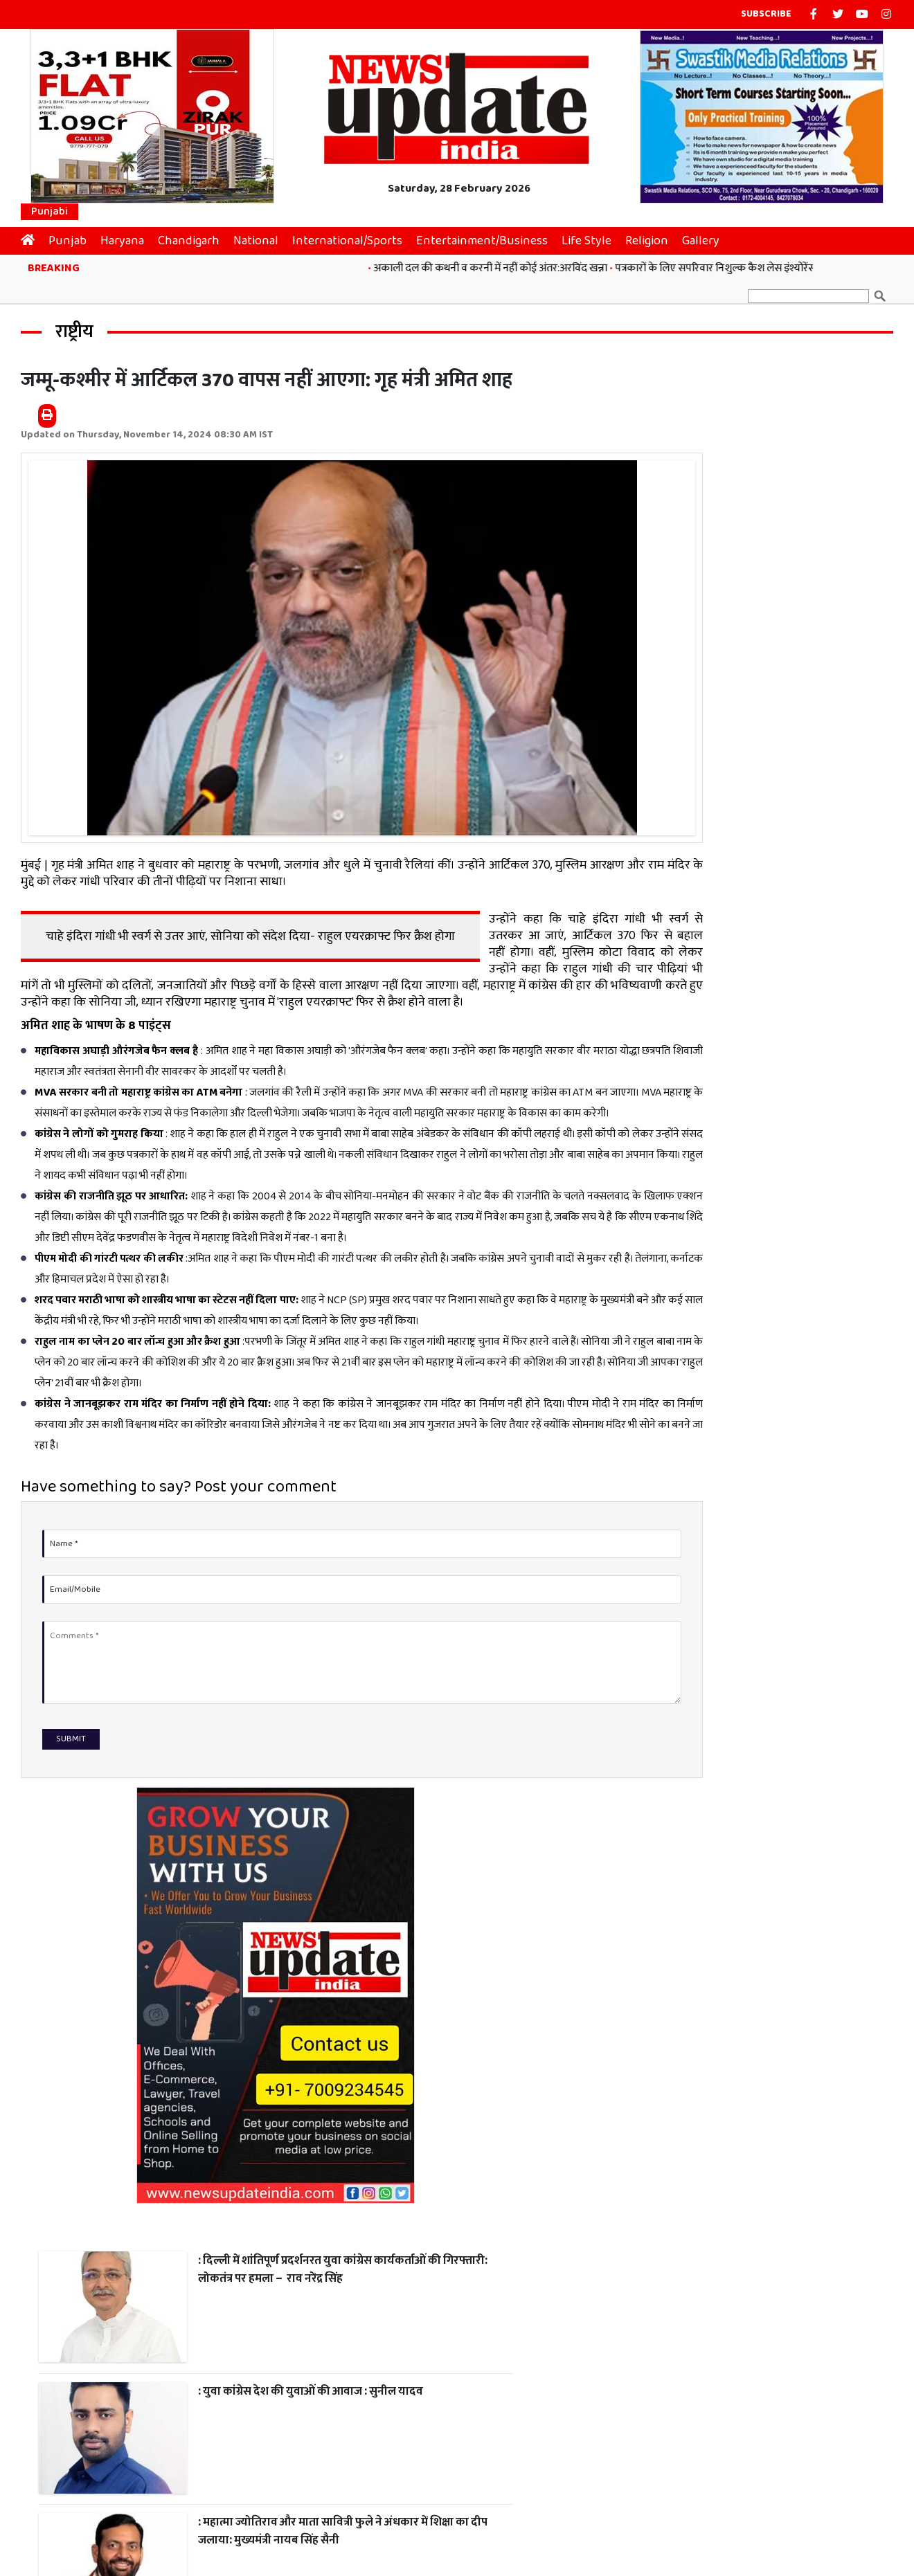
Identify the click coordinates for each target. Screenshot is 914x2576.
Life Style (593, 236)
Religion (653, 236)
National (262, 236)
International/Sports (354, 236)
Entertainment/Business (489, 236)
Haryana (129, 236)
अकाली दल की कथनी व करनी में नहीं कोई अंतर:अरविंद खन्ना (501, 263)
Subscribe (766, 14)
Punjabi (49, 207)
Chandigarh (195, 236)
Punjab (74, 236)
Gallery (707, 236)
